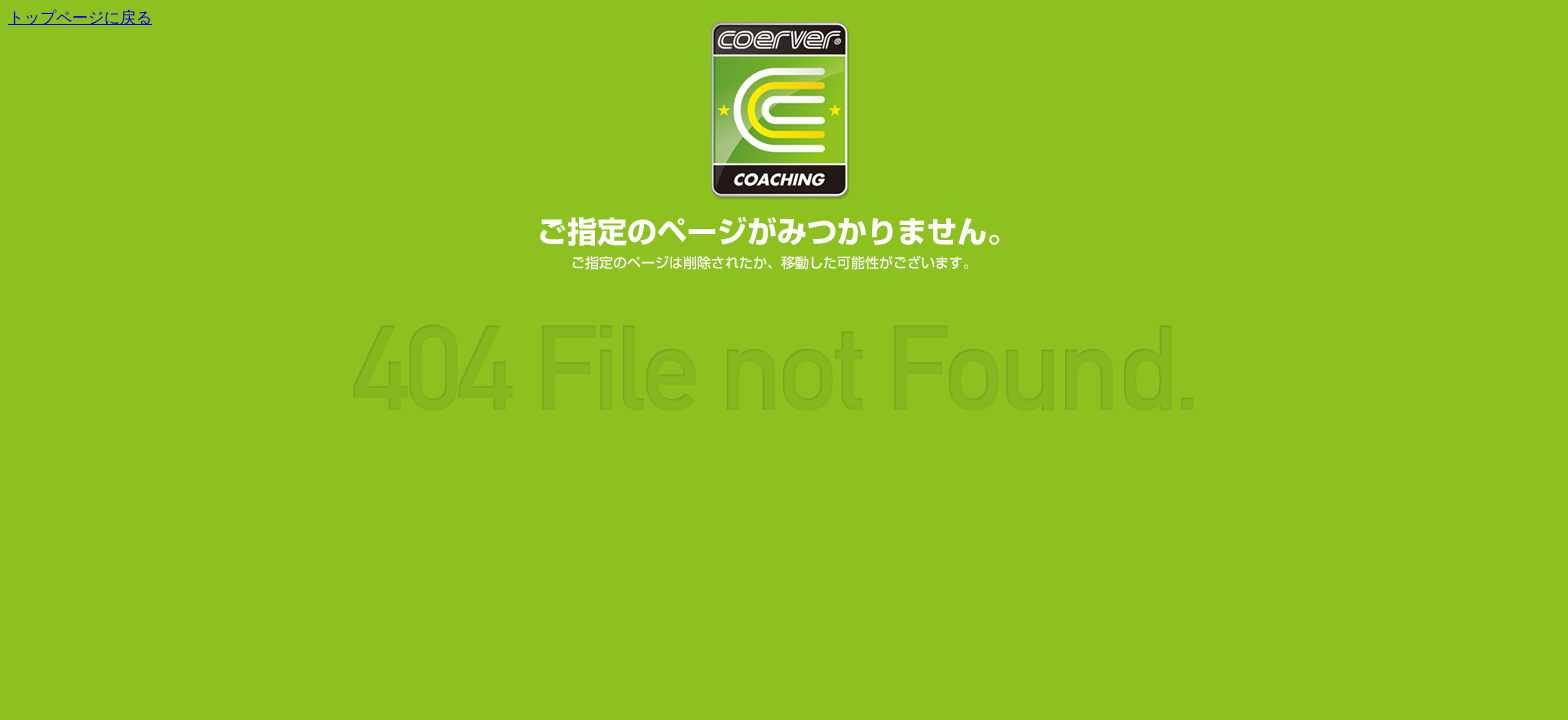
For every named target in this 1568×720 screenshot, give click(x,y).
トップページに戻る (80, 17)
